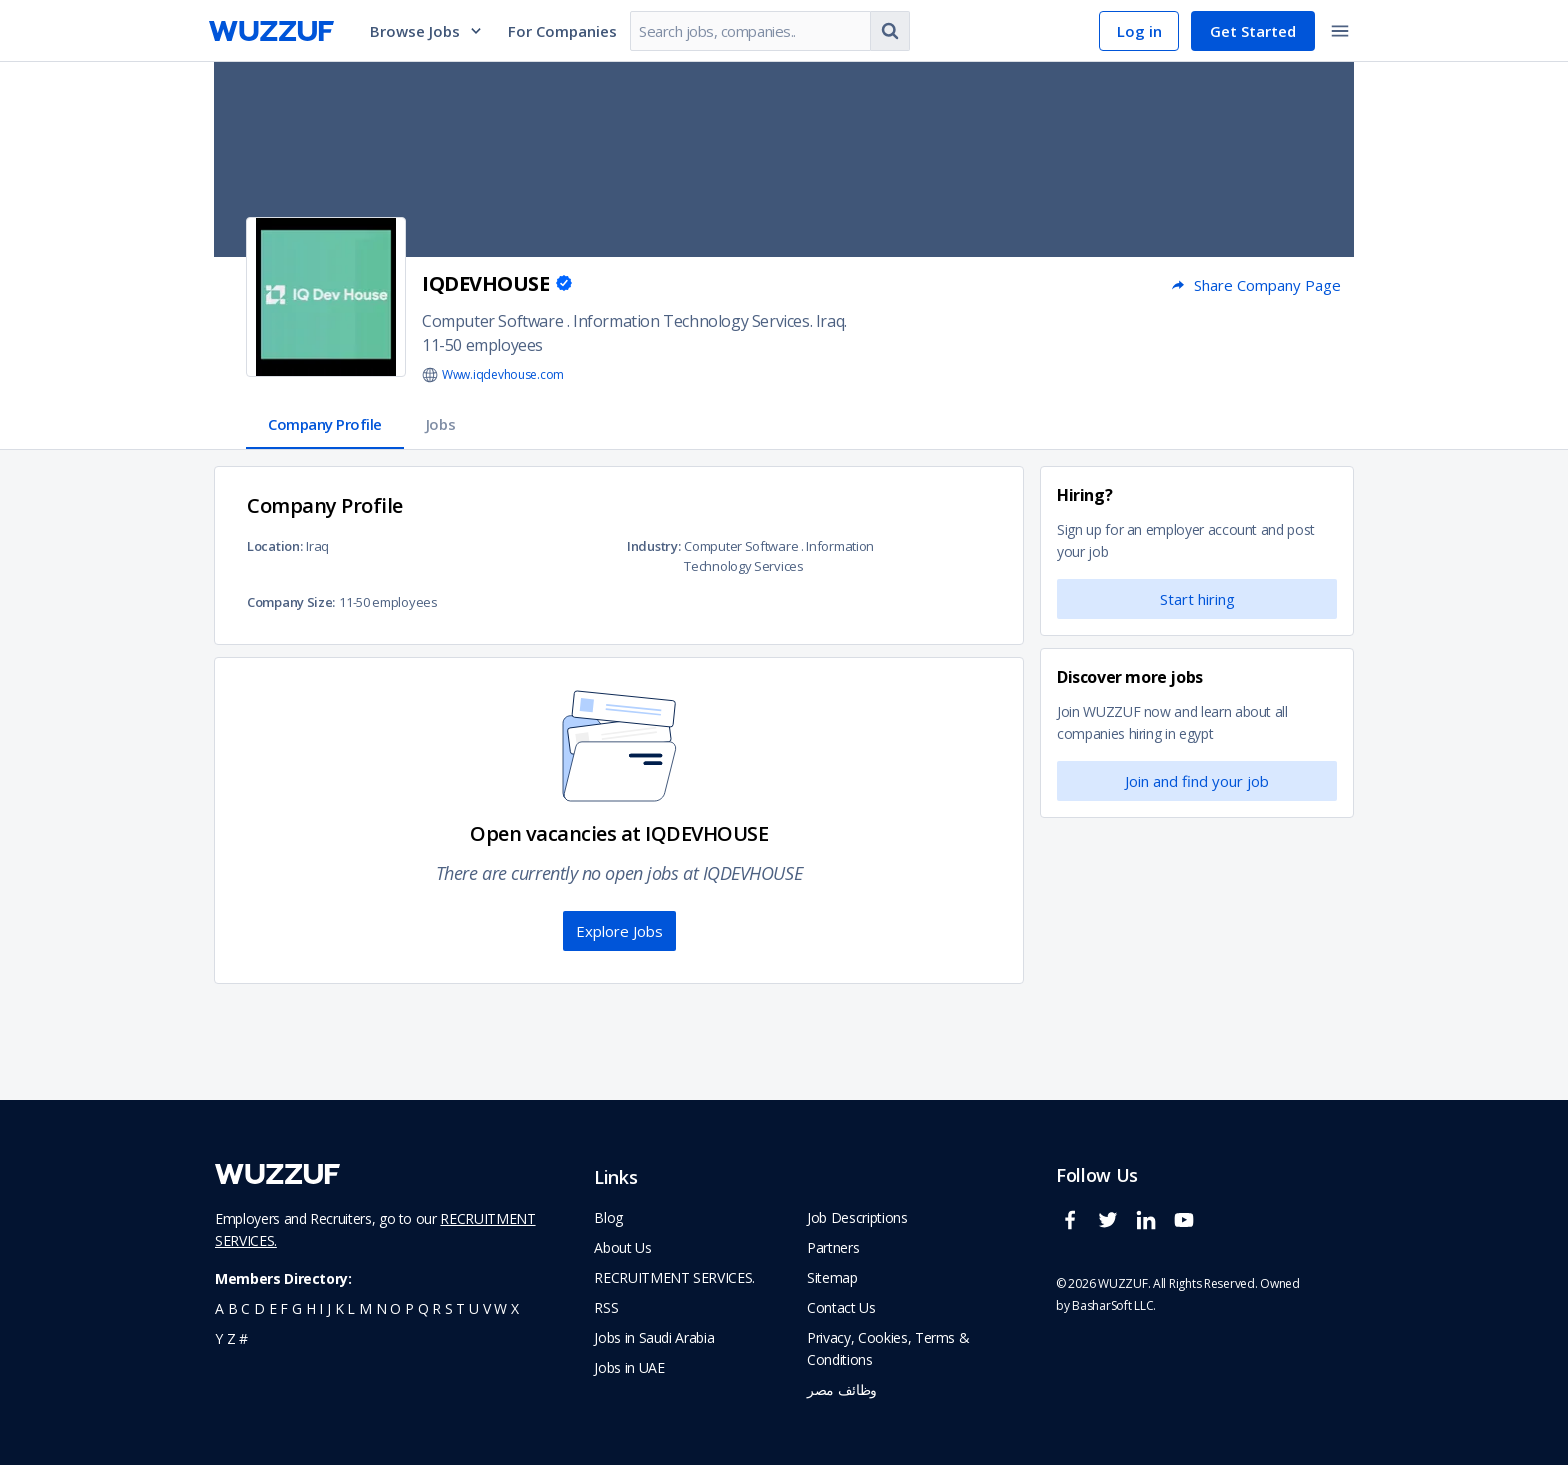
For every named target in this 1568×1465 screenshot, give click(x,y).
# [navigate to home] (243, 1338)
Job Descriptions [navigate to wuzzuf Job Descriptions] (857, 1217)
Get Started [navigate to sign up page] (1253, 31)
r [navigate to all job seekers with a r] (436, 1308)
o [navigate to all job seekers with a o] (395, 1308)
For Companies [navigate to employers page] (562, 31)
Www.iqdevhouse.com (503, 374)
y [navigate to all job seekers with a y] (219, 1338)
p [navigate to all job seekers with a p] (409, 1308)
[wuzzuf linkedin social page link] (1151, 1228)
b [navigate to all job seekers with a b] (233, 1308)
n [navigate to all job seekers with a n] (381, 1308)
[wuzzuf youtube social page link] (1189, 1228)
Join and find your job (1197, 781)
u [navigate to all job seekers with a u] (474, 1308)
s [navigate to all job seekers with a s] (449, 1308)
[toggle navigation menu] (1340, 31)
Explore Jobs (619, 931)
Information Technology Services (691, 321)
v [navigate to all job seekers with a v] (487, 1308)
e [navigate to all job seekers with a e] (273, 1308)
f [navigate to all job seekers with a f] (284, 1308)
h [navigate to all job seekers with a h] (311, 1308)
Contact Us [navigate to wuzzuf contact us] (841, 1307)
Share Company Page (1255, 285)
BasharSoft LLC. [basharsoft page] (1114, 1305)
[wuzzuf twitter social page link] (1113, 1228)
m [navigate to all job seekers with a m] (365, 1308)
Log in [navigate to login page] (1139, 31)
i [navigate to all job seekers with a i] (321, 1308)
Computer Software (492, 321)
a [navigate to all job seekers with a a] (219, 1308)
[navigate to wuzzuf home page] (271, 31)
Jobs (440, 424)
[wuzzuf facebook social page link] (1075, 1228)
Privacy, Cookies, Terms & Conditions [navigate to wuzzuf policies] (888, 1348)
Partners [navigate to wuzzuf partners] (833, 1247)
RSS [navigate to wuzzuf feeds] (606, 1307)
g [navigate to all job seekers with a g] (297, 1308)
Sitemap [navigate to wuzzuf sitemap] (832, 1277)
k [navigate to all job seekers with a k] (339, 1308)
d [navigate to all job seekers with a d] (259, 1308)
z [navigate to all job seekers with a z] (231, 1338)
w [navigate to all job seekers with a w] (500, 1308)
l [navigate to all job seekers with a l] (351, 1308)
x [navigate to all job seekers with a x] (515, 1308)
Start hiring (1197, 599)
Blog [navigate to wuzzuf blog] (608, 1217)
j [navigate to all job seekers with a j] (329, 1308)
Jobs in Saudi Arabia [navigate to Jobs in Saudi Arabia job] (654, 1337)
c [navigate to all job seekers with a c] (245, 1308)
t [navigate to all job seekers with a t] (460, 1308)
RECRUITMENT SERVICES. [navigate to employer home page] (674, 1277)
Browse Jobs (427, 31)
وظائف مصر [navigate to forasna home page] (842, 1389)
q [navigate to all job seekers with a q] (423, 1308)
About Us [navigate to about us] (622, 1247)
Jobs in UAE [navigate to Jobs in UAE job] (629, 1367)
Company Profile (325, 424)
